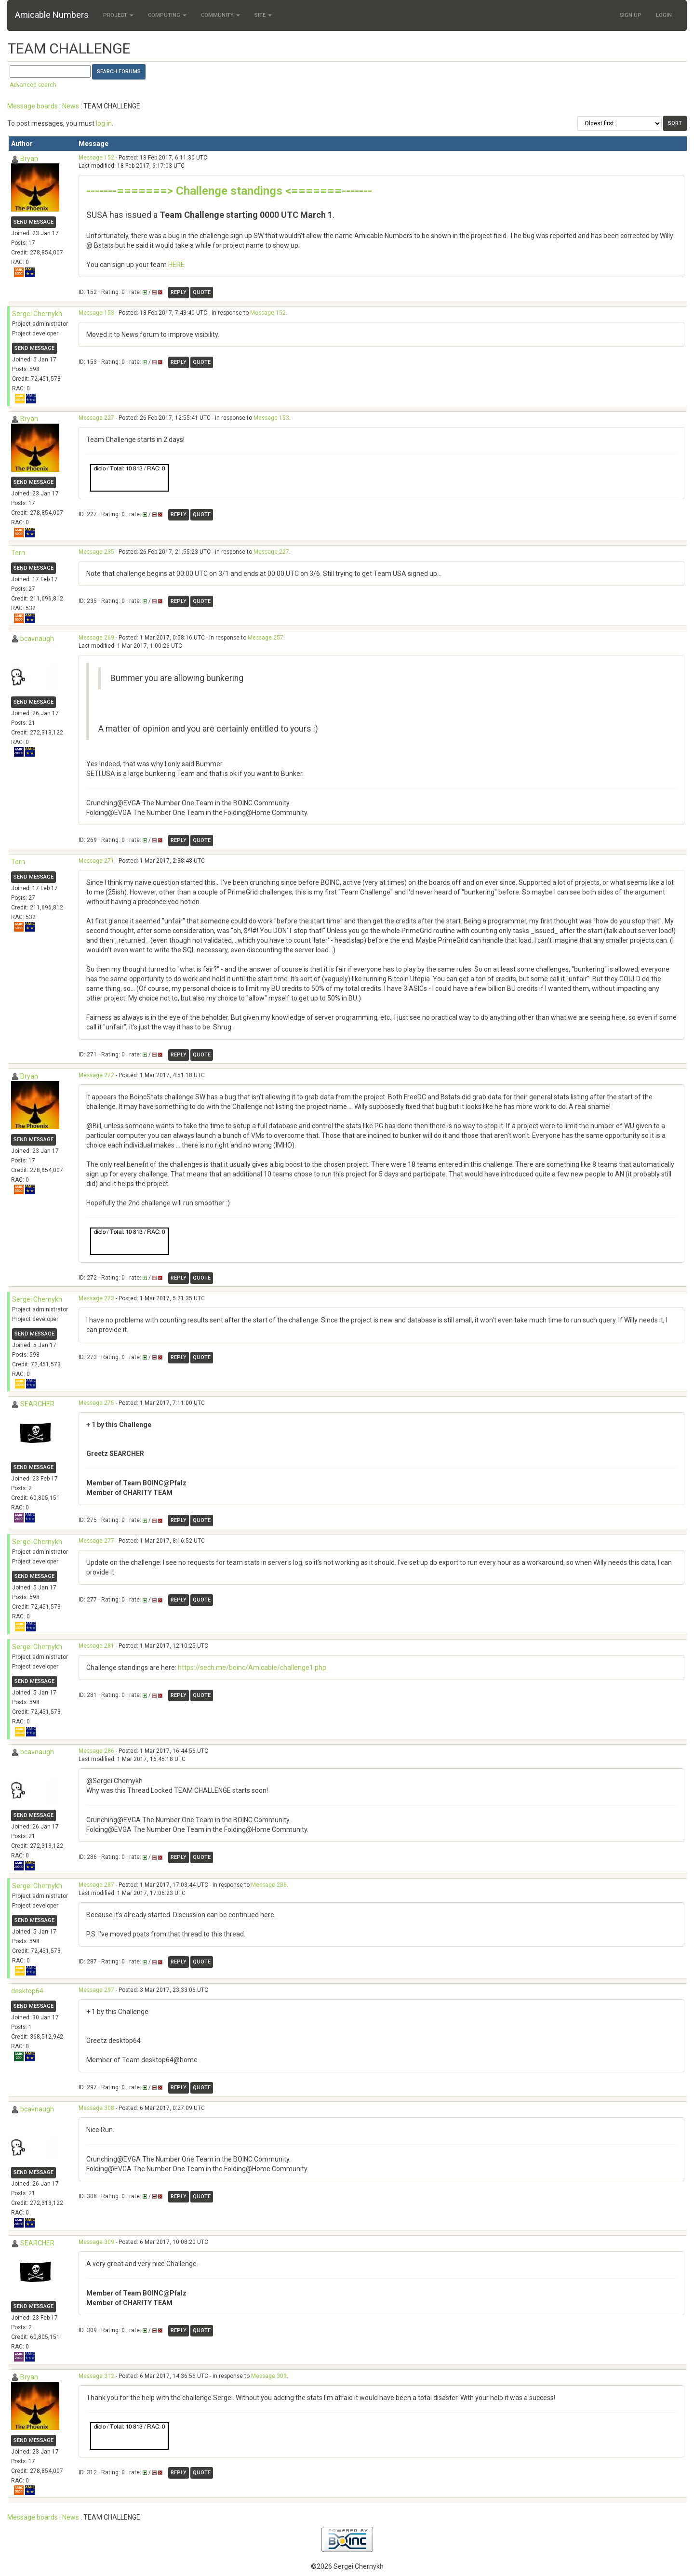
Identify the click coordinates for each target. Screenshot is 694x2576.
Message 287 (96, 1885)
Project (118, 15)
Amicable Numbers (52, 15)
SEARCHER (37, 1404)
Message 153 (96, 312)
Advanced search (33, 84)
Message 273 (96, 1298)
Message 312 (96, 2376)
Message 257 (265, 637)
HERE (176, 264)
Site (263, 15)
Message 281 (96, 1645)
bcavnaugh (37, 638)
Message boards (32, 106)
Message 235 (96, 551)
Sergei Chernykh (37, 314)
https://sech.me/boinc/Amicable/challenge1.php (252, 1667)
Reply (179, 292)
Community (220, 15)
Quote (202, 292)
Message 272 (96, 1075)
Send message (33, 222)
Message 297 (96, 1990)
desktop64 (27, 1991)
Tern (18, 553)
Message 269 (96, 637)
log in (104, 123)
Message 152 (96, 157)
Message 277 (96, 1540)
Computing (167, 15)
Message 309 (96, 2242)
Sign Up (630, 15)
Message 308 (96, 2108)
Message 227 (96, 417)
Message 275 (96, 1403)
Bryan (29, 158)
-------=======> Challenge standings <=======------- (229, 191)
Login (664, 15)
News (70, 106)
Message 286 (96, 1751)
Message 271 (96, 860)
